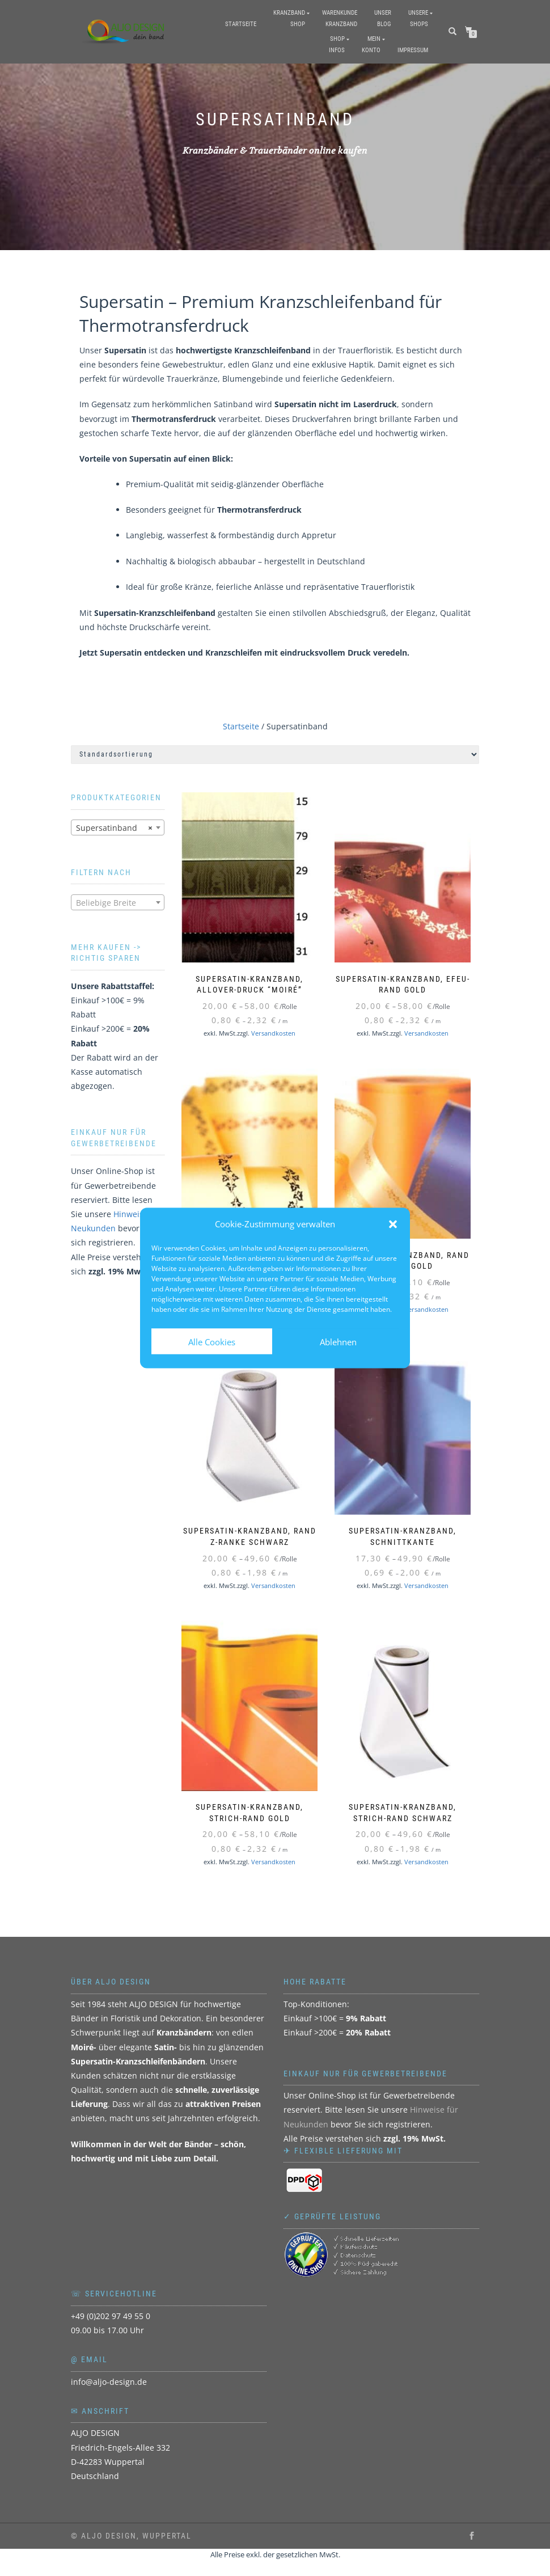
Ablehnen (338, 1341)
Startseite (240, 24)
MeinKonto (371, 44)
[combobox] (117, 827)
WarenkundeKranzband (339, 18)
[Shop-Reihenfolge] (275, 754)
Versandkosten (273, 1033)
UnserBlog (382, 18)
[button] (393, 1224)
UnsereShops (418, 18)
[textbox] (117, 903)
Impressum (412, 50)
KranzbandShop (289, 18)
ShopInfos (337, 44)
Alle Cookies (211, 1341)
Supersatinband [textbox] (114, 828)
